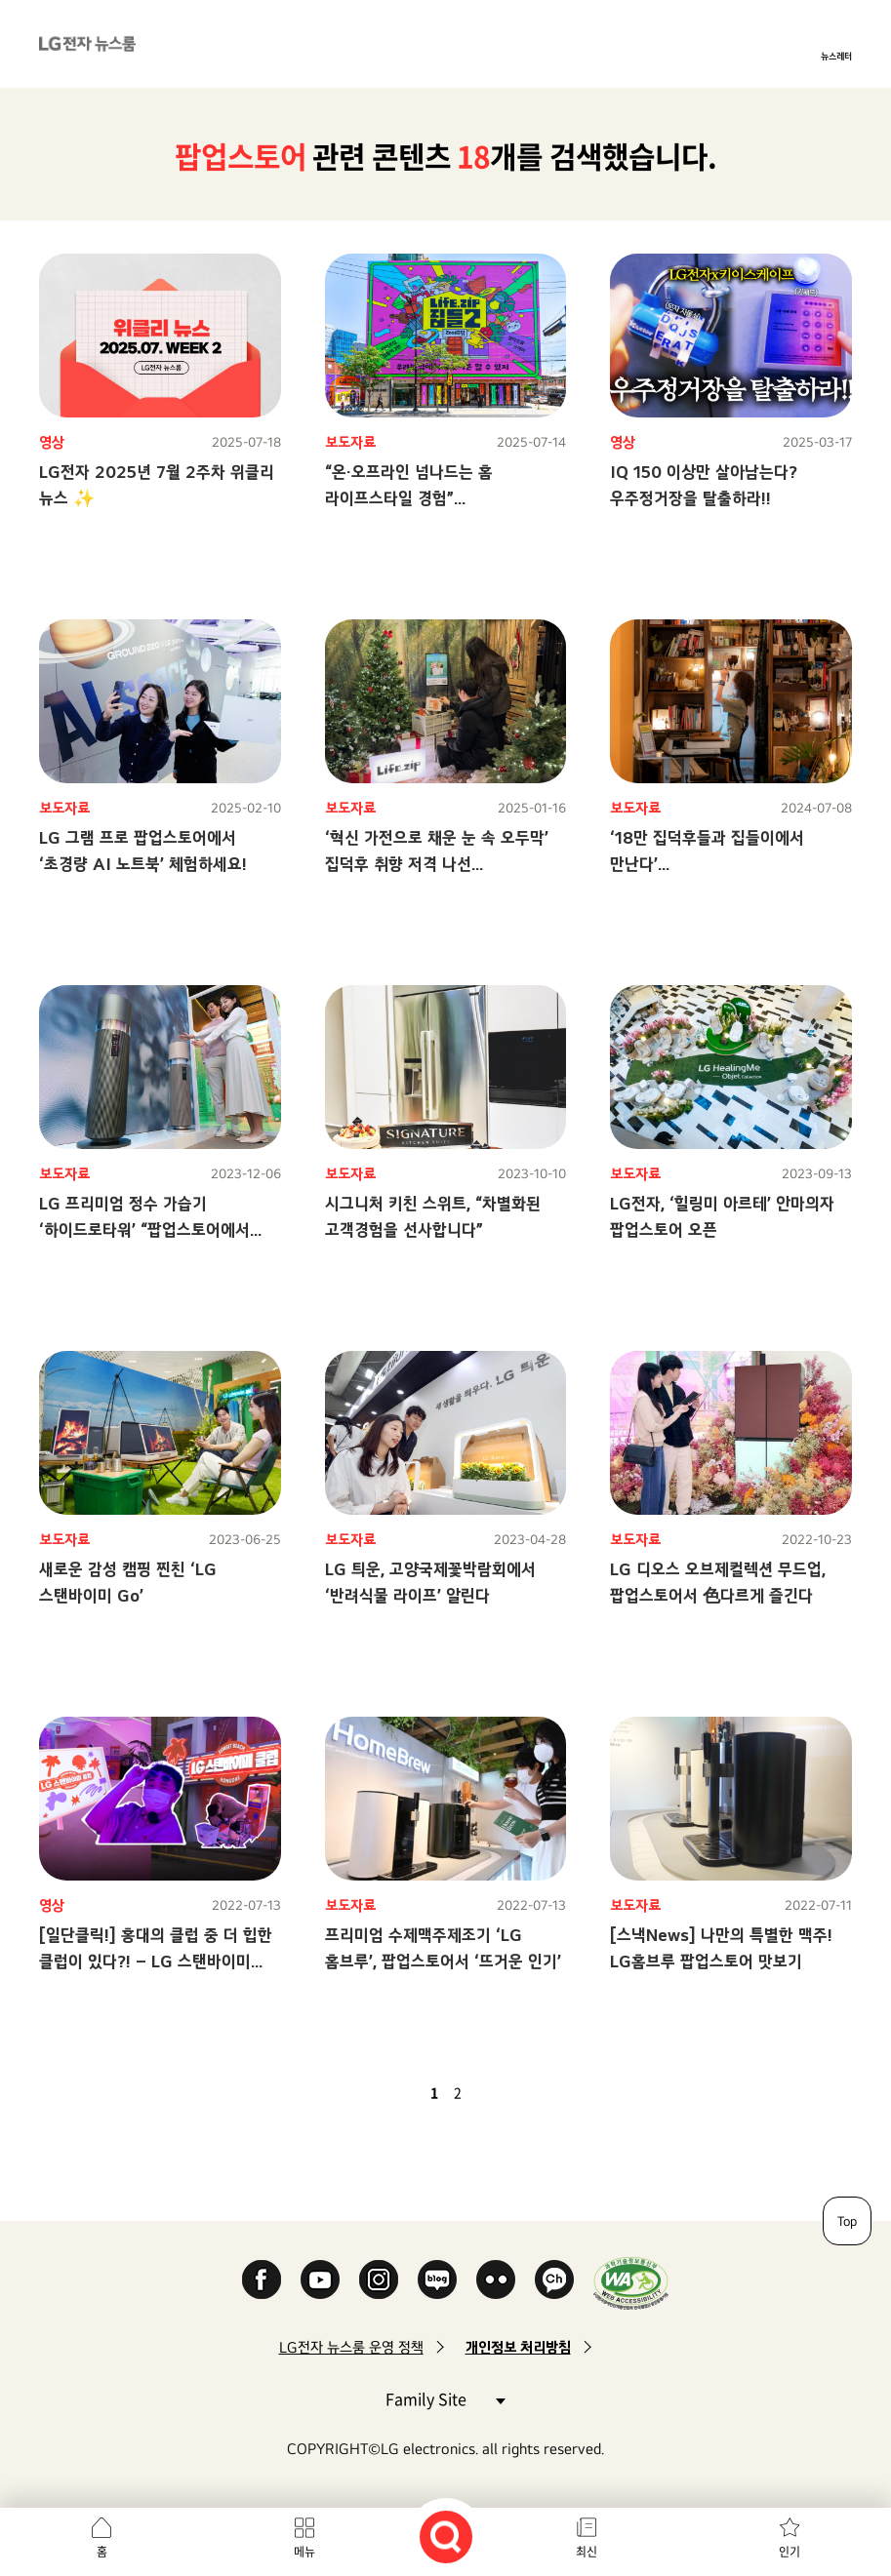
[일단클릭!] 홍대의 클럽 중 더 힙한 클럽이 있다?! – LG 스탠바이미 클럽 (155, 1961)
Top (847, 2221)
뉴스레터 (836, 55)
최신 (586, 2551)
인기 (789, 2551)
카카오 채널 (554, 2279)
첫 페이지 (377, 2092)
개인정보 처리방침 (518, 2347)
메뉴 (304, 2551)
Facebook (261, 2279)
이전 (401, 2092)
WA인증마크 (630, 2283)
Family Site (445, 2398)
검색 (446, 2537)
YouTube (320, 2279)
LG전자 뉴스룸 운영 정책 (351, 2347)
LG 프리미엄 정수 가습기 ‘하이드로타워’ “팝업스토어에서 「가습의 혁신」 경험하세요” (144, 1229)
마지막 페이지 (514, 2092)
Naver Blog (437, 2279)
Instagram (378, 2279)
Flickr (495, 2279)
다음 (491, 2092)
